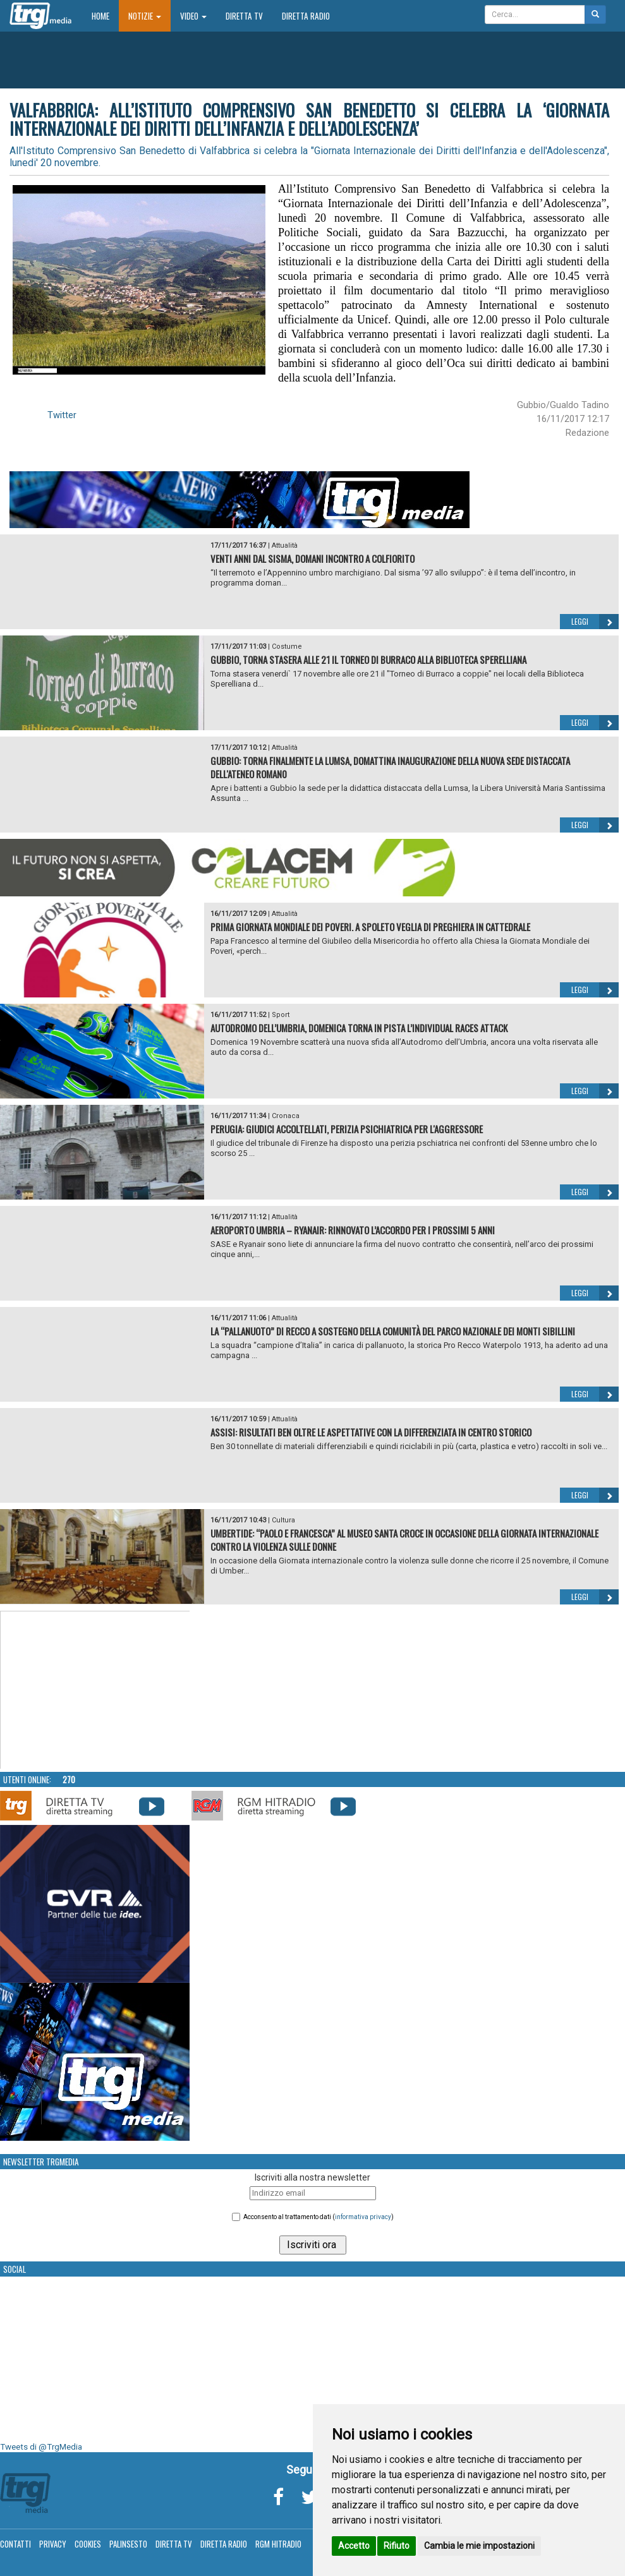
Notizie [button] (144, 15)
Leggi (595, 621)
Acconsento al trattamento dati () (318, 2216)
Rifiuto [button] (397, 2546)
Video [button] (193, 15)
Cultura (283, 1520)
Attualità (285, 545)
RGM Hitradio (278, 2543)
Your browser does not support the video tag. (95, 1690)
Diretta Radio (306, 15)
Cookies (88, 2543)
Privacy (52, 2543)
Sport (280, 1015)
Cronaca (286, 1116)
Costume (287, 646)
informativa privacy (363, 2216)
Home (105, 15)
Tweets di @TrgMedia (41, 2447)
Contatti (15, 2543)
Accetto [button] (354, 2546)
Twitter (61, 415)
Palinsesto (128, 2543)
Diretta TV (244, 15)
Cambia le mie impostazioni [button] (479, 2546)
